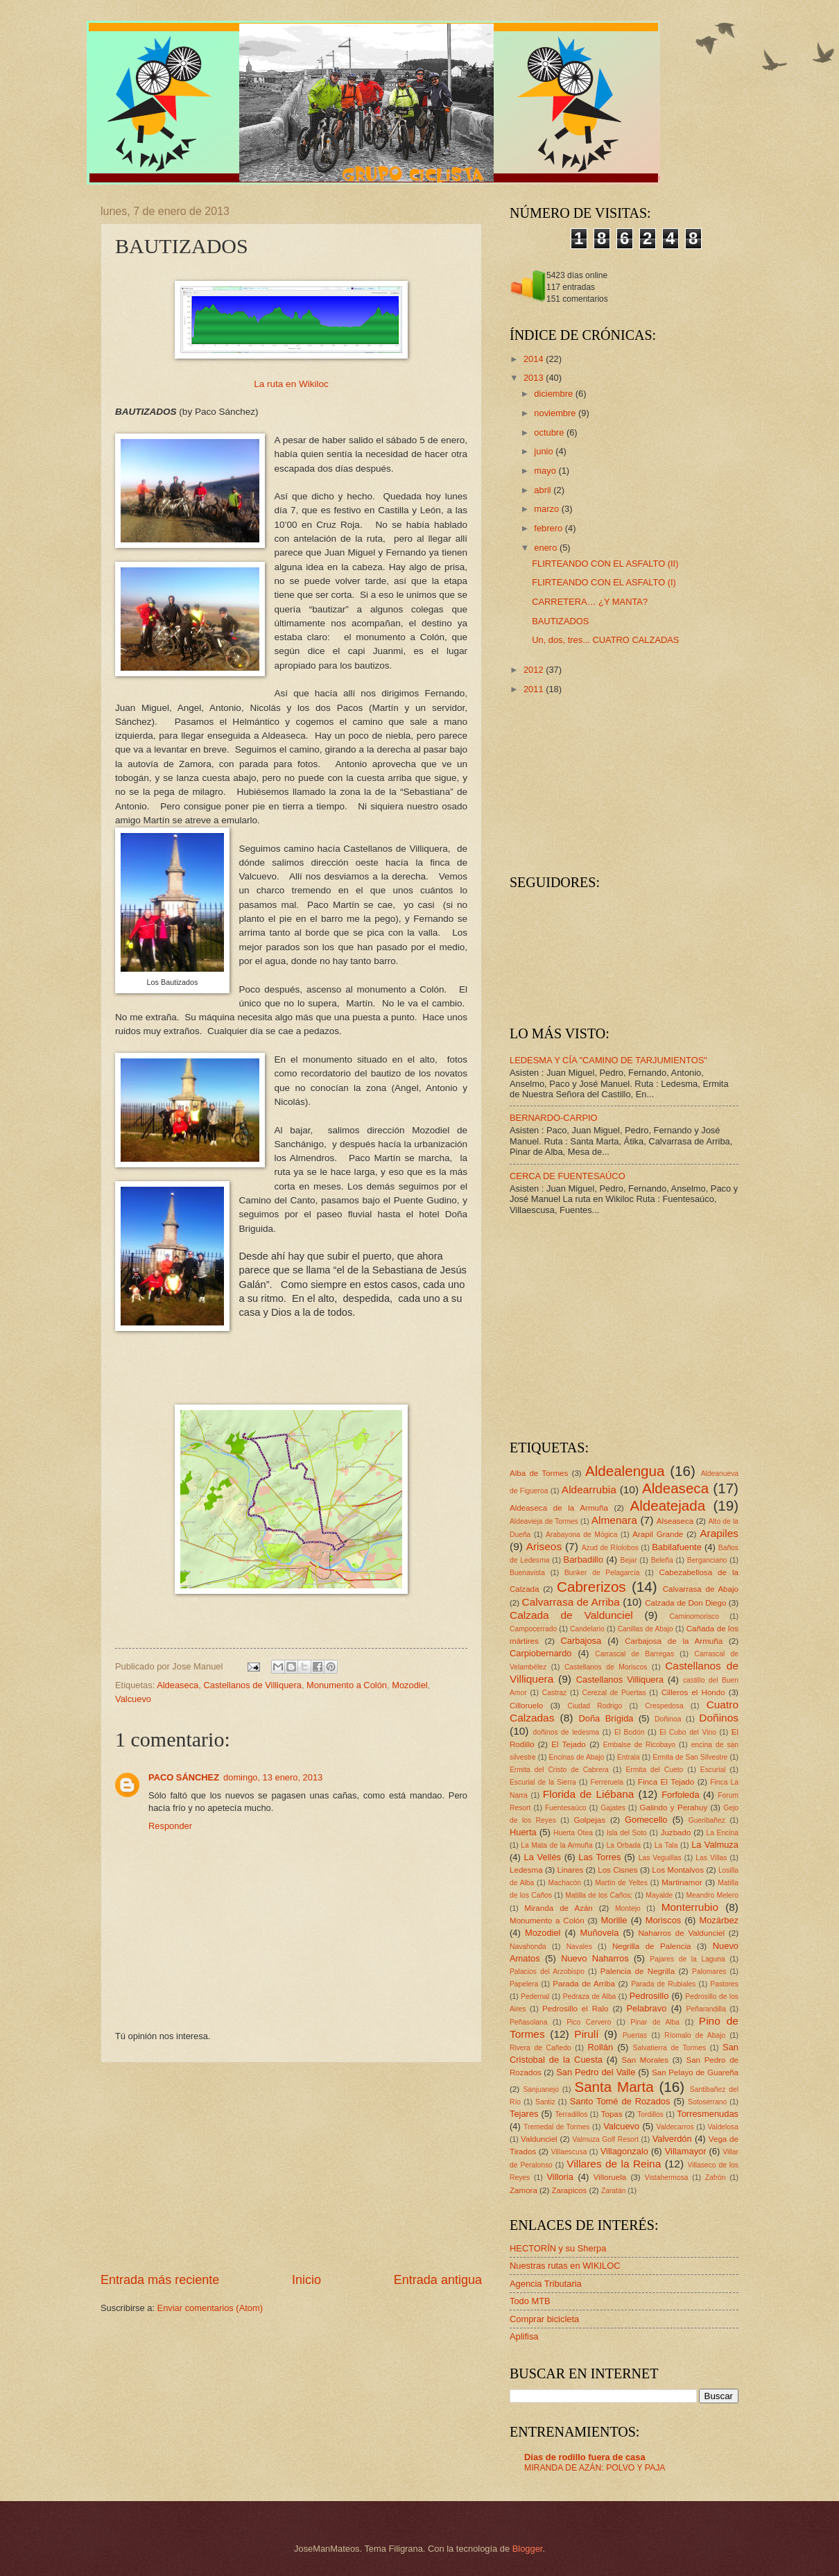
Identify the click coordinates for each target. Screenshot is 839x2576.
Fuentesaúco (566, 1808)
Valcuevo (133, 1699)
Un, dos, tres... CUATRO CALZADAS (605, 640)
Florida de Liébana (588, 1794)
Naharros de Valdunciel (681, 1933)
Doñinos (718, 1718)
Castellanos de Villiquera (252, 1685)
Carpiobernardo (540, 1653)
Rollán (601, 2047)
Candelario (587, 1629)
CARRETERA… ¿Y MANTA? (590, 601)
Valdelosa (723, 2127)
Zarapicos (569, 2190)
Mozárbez (718, 1920)
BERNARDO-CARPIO (554, 1118)
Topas (612, 2114)
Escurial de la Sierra (543, 1782)
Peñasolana (528, 2022)
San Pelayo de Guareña (695, 2072)
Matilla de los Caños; (598, 1895)
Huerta (523, 1832)
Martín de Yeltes (621, 1883)
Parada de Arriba (584, 1984)
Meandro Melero (712, 1895)
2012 (535, 669)
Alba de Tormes (539, 1473)
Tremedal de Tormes (556, 2127)
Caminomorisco (694, 1616)
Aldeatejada (667, 1505)
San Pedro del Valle (595, 2072)
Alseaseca (675, 1521)
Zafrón (715, 2177)
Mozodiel (410, 1685)
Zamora (523, 2190)
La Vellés (542, 1857)
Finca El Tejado (666, 1782)
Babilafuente (677, 1547)
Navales (579, 1946)
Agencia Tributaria (546, 2283)
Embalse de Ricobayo (639, 1745)
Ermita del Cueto (654, 1770)
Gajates (612, 1808)
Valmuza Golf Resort (606, 2139)
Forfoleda (680, 1794)
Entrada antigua (438, 2280)
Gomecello (646, 1819)
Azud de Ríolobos (610, 1548)
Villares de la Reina (613, 2164)
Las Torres (599, 1857)
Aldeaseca (177, 1685)
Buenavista (527, 1573)
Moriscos (664, 1920)
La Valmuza (714, 1844)
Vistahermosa (667, 2177)
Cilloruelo (526, 1705)
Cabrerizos (591, 1587)
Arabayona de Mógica (582, 1534)
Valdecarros (675, 2127)
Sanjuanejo (541, 2089)
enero (547, 547)
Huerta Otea (573, 1833)
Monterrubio (689, 1907)
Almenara (614, 1520)
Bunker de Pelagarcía (602, 1573)
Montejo (628, 1908)
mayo (546, 470)
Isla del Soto (627, 1833)
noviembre (556, 413)
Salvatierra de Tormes (670, 2048)
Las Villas (711, 1858)
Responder (170, 1826)
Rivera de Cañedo (540, 2048)
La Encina (722, 1833)
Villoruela (610, 2177)
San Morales (645, 2060)
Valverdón (672, 2138)
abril (543, 490)
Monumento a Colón (346, 1685)
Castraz (554, 1693)
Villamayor (686, 2151)
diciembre (554, 393)
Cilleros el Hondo (693, 1692)
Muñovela (599, 1932)
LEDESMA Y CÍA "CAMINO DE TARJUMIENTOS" (608, 1060)
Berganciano (707, 1560)
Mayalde (659, 1895)
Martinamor (681, 1882)
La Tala (666, 1845)
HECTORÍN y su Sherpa (558, 2248)
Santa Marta (613, 2087)
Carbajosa (581, 1640)
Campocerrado (533, 1629)
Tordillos (650, 2114)
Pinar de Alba (655, 2022)
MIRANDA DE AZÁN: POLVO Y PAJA (594, 2468)
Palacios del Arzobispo (547, 1971)
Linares (570, 1870)
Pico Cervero (588, 2022)
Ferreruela (607, 1782)
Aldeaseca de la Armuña (559, 1508)
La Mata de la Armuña (557, 1845)
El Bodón (629, 1732)
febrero (549, 528)
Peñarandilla (706, 2009)
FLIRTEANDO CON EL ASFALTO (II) (605, 563)
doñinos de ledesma (566, 1732)
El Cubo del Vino (687, 1732)
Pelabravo (646, 2008)
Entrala (628, 1757)
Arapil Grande (657, 1534)
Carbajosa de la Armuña (674, 1641)
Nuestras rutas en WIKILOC (565, 2265)
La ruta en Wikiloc (291, 384)
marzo (547, 509)
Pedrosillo (649, 1996)
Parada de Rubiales (663, 1984)
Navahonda (528, 1946)
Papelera (524, 1984)
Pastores (724, 1984)
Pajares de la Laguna (687, 1959)
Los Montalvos (678, 1870)
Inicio (306, 2280)
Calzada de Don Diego (685, 1603)
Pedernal (535, 1996)
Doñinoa (668, 1719)
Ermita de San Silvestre (689, 1757)
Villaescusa (569, 2152)
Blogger (527, 2548)
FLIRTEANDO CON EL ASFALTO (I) (604, 582)
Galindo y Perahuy (674, 1807)
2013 (535, 377)
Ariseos (544, 1546)
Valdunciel (539, 2139)
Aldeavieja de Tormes (544, 1521)
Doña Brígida (605, 1718)
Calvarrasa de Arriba (571, 1602)
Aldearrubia (589, 1489)
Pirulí (586, 2034)
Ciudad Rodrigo (594, 1706)
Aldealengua (625, 1471)
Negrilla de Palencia (651, 1946)
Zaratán (613, 2191)
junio (544, 451)
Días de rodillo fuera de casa (585, 2457)
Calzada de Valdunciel (571, 1615)
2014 (535, 359)
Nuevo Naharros (595, 1958)
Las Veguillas (660, 1858)
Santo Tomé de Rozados (620, 2101)
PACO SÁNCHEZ (183, 1777)
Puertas (635, 2035)
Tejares (524, 2114)
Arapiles (719, 1533)
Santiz (545, 2102)
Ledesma (526, 1870)
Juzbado (676, 1832)
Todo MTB (530, 2301)
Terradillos (571, 2114)
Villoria (559, 2177)
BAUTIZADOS (560, 621)
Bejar (629, 1560)
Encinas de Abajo (576, 1757)
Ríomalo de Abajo (694, 2035)
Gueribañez (707, 1820)
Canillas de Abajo (645, 1629)
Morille (614, 1920)
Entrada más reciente (160, 2280)
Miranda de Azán (558, 1908)
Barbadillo (583, 1559)
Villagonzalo (624, 2151)
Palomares (709, 1971)
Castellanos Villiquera (620, 1679)
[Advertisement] (291, 2167)
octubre (550, 432)
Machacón (565, 1883)
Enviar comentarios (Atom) (210, 2308)
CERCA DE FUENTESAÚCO (567, 1176)
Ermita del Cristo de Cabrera (559, 1770)
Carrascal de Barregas (634, 1654)
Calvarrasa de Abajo (700, 1589)
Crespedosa (664, 1706)
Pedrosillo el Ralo (575, 2008)
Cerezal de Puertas (614, 1693)
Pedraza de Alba (589, 1996)
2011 (535, 689)
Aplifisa (524, 2336)
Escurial (713, 1770)
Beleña (662, 1560)
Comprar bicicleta (544, 2319)
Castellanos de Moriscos (606, 1667)
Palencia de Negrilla (637, 1971)
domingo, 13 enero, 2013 (272, 1777)
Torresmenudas (707, 2114)
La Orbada (624, 1845)
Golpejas (589, 1820)
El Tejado (568, 1744)
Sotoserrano (707, 2102)
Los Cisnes (617, 1870)
